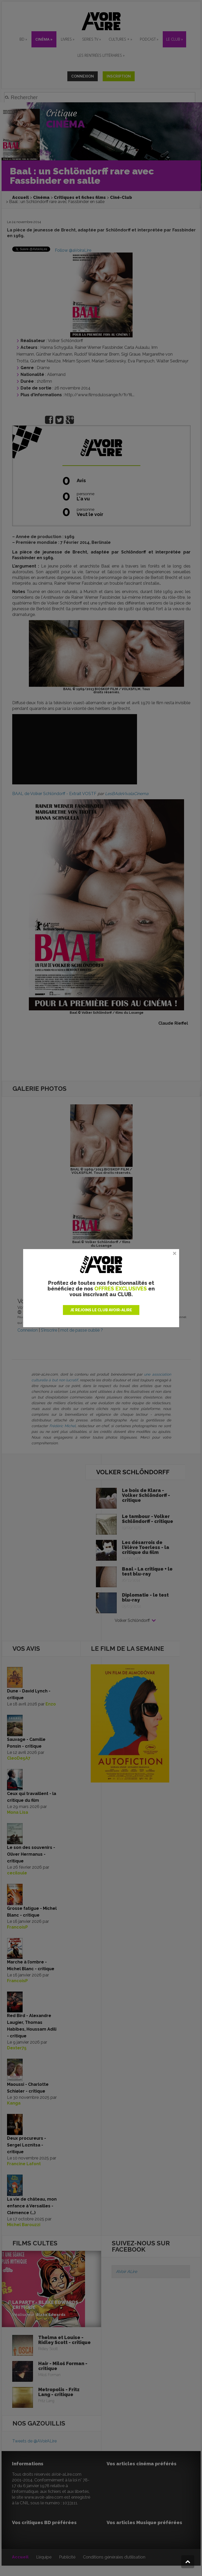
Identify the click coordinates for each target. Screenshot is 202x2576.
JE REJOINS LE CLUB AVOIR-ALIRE (101, 1310)
